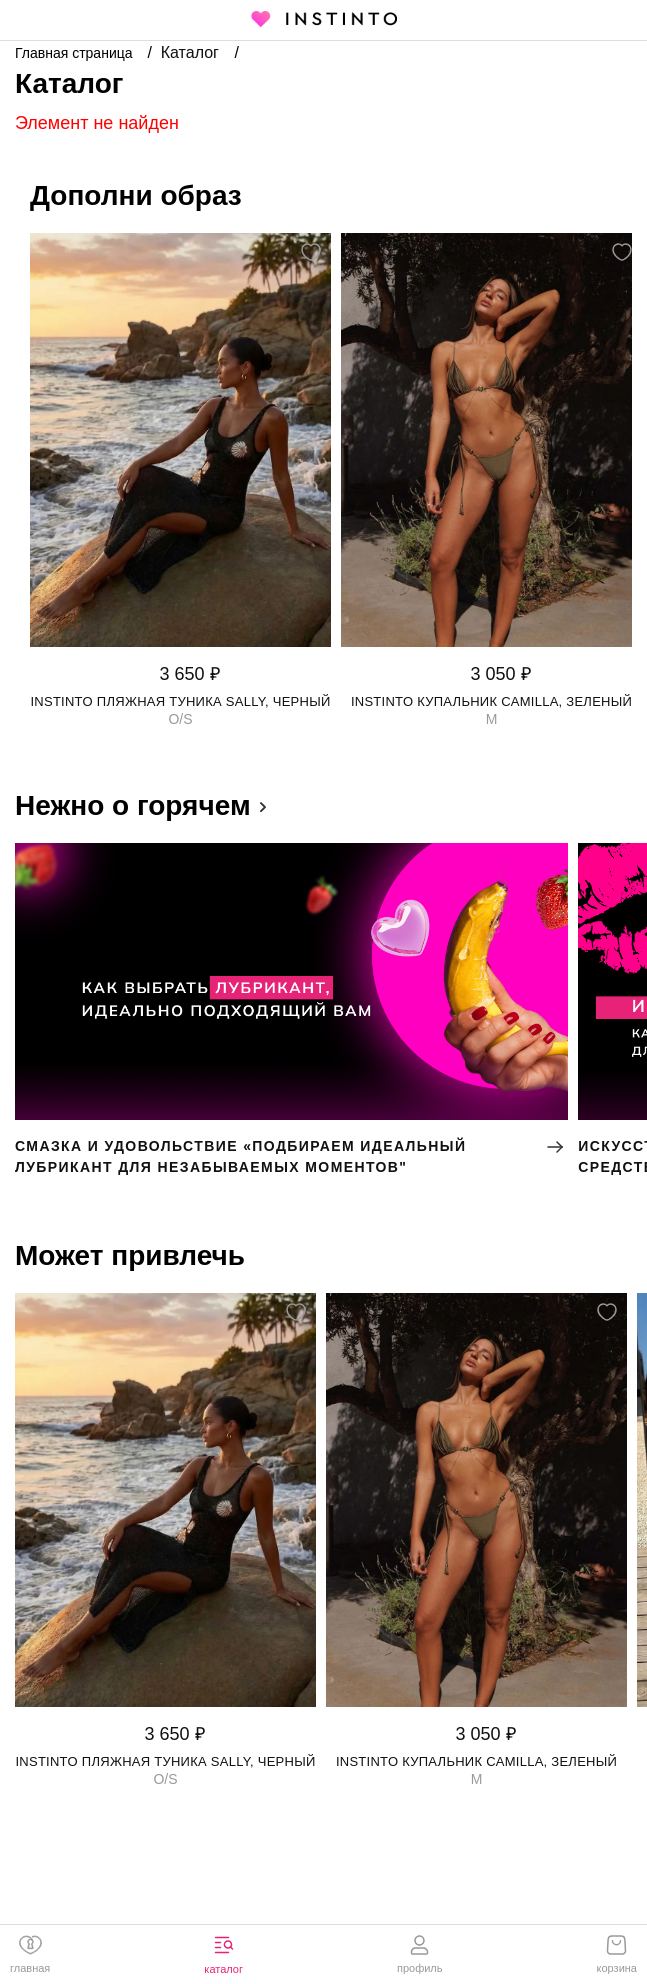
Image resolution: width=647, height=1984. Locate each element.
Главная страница (75, 53)
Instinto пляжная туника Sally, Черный (180, 701)
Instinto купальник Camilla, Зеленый (491, 701)
